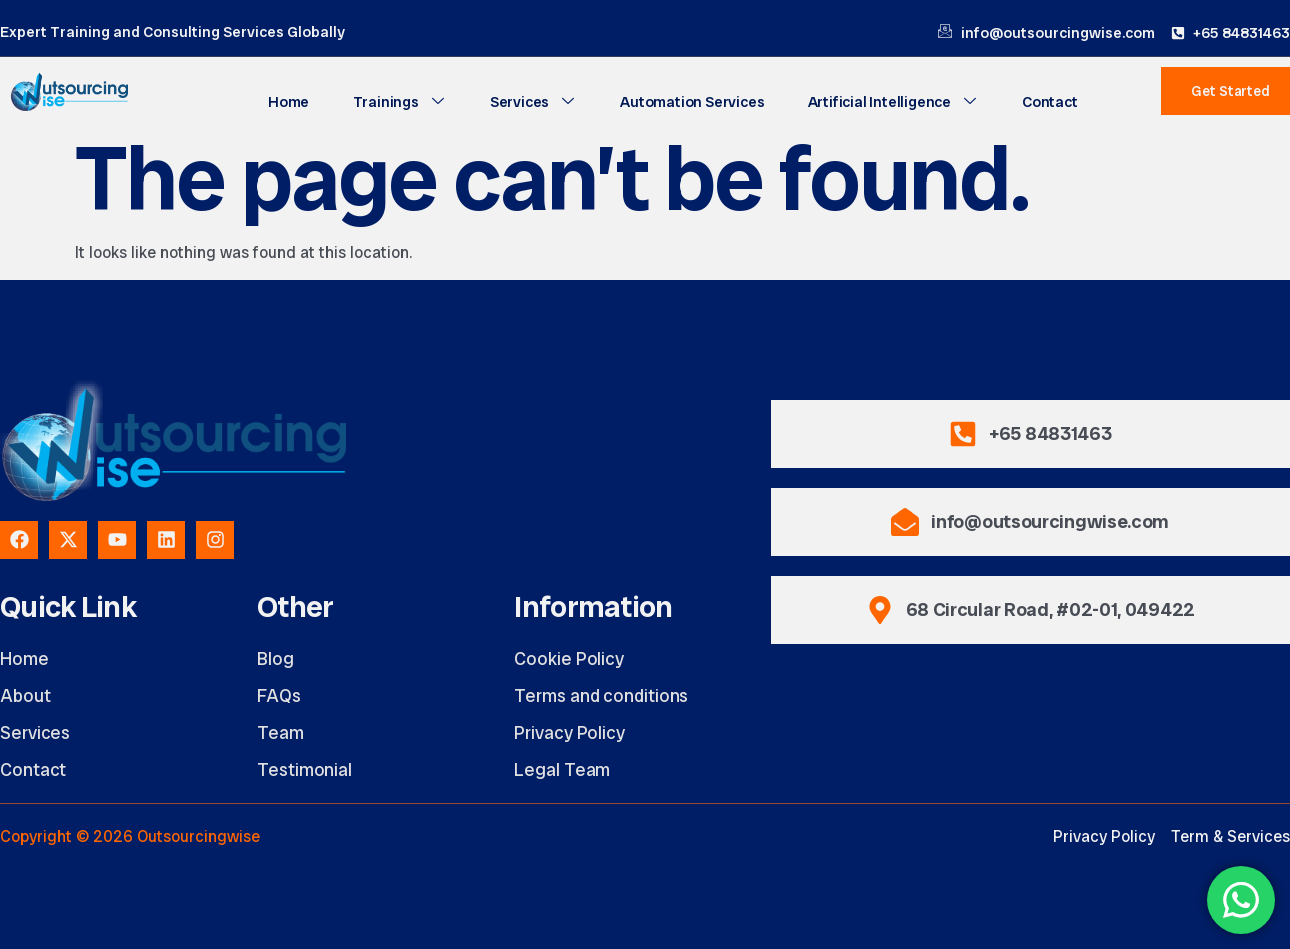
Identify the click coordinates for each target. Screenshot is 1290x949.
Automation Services (691, 101)
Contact (1042, 101)
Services (534, 101)
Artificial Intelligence (888, 101)
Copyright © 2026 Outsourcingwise (130, 836)
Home (296, 101)
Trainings (404, 101)
